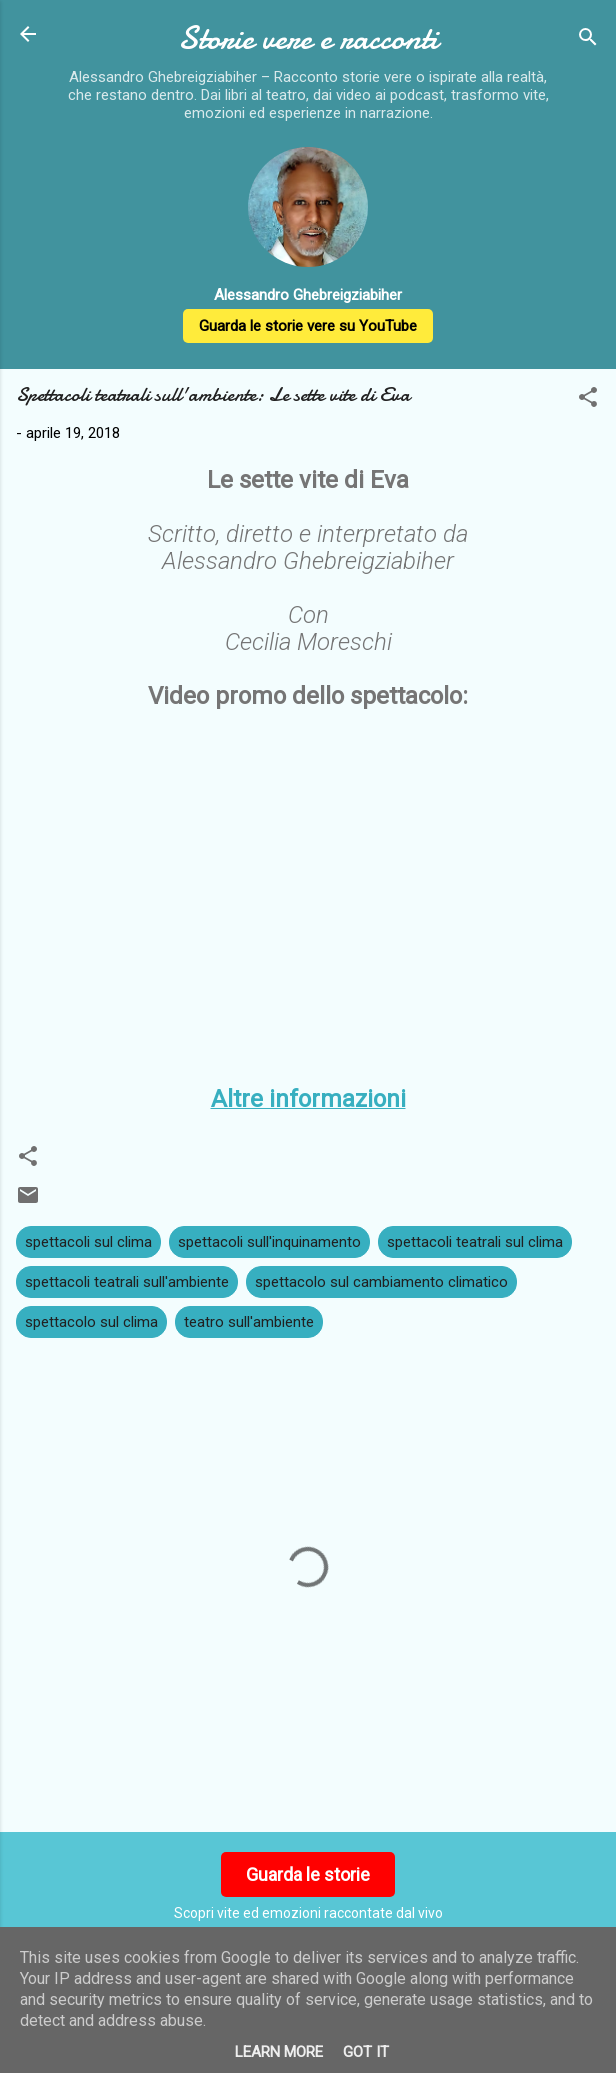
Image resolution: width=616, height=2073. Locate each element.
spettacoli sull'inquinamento (269, 1242)
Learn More (279, 2052)
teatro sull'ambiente (249, 1322)
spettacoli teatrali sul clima (475, 1242)
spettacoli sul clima (88, 1242)
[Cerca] (588, 40)
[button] (588, 400)
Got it (366, 2052)
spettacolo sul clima (91, 1322)
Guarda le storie (308, 1874)
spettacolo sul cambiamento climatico (381, 1282)
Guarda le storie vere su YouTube (308, 326)
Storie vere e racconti (308, 38)
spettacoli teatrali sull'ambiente (127, 1282)
